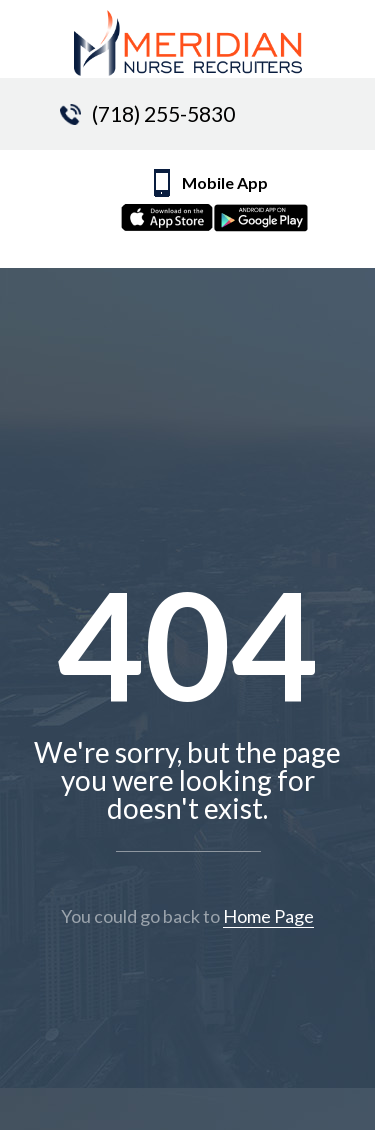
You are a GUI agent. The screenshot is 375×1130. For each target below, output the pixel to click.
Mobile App (228, 205)
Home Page (268, 916)
